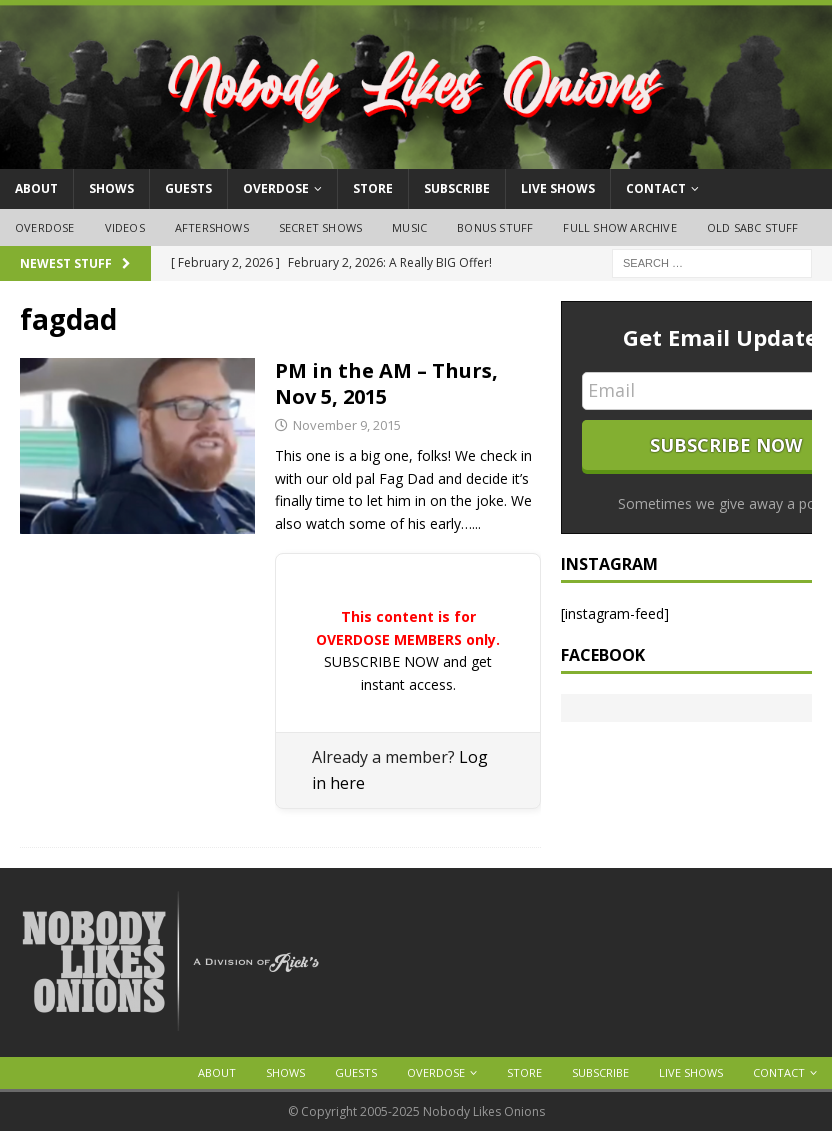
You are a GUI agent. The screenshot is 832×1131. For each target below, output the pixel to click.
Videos (125, 227)
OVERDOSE (276, 188)
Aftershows (212, 227)
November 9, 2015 (347, 425)
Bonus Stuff (495, 227)
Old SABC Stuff (753, 227)
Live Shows (558, 188)
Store (373, 188)
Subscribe (457, 188)
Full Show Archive (619, 227)
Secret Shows (320, 227)
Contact (656, 188)
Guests (188, 188)
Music (409, 227)
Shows (111, 188)
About (36, 188)
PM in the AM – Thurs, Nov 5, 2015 (386, 383)
